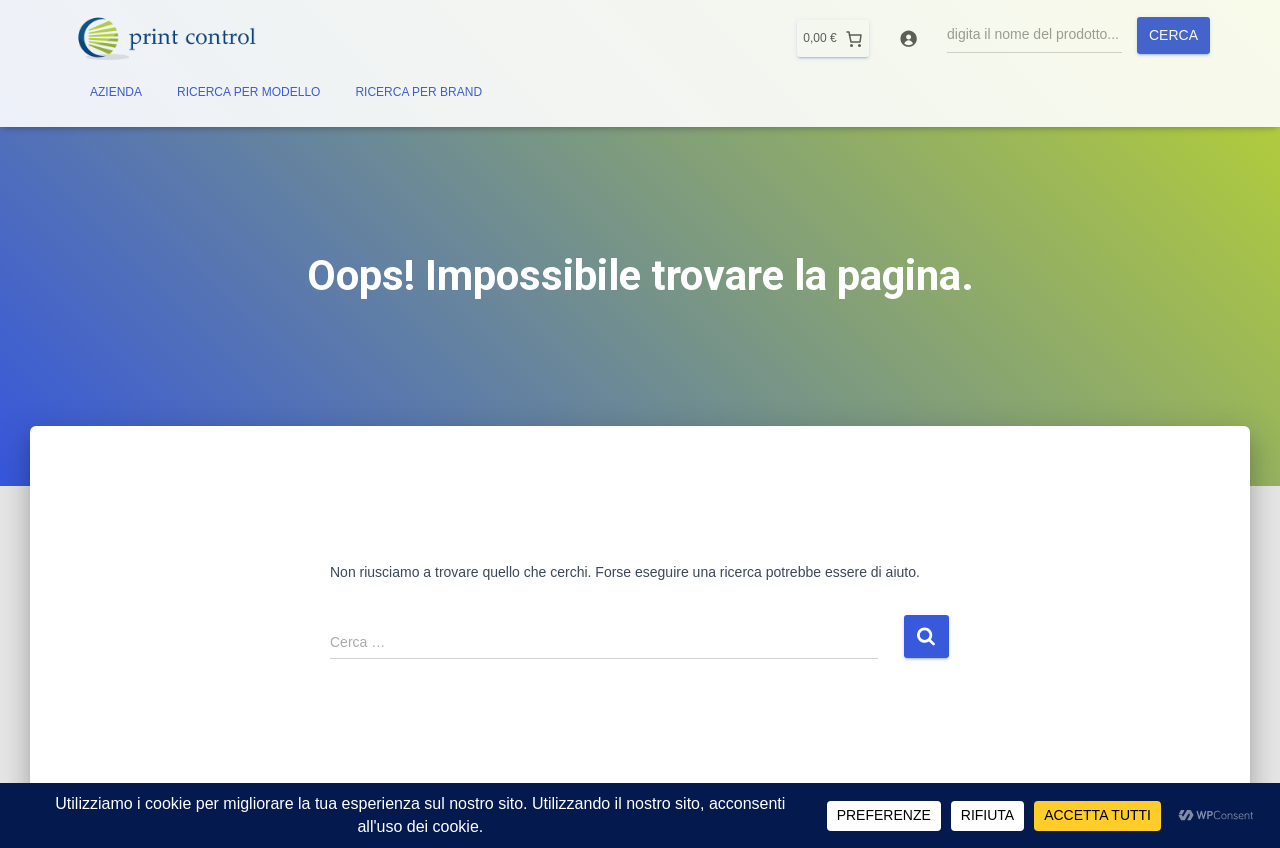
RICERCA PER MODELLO (248, 92)
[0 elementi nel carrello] (832, 38)
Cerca (1173, 35)
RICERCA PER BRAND (418, 92)
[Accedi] (908, 38)
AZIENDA (116, 92)
